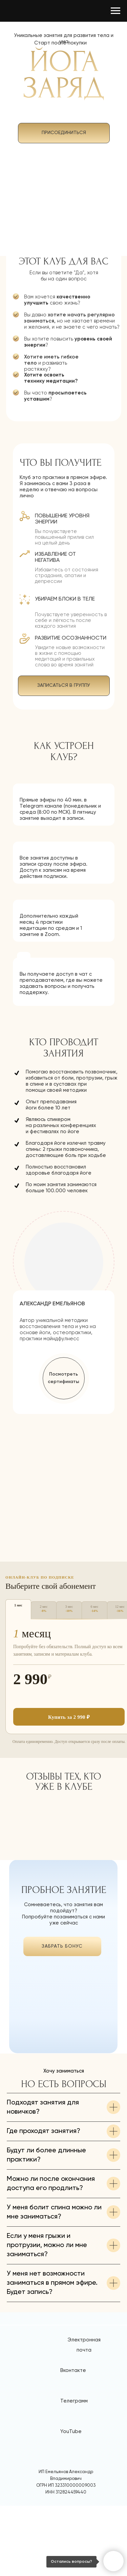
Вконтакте (73, 2440)
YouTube (71, 2501)
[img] (62, 2016)
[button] (64, 1378)
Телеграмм (74, 2471)
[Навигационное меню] (115, 10)
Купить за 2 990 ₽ (69, 1717)
